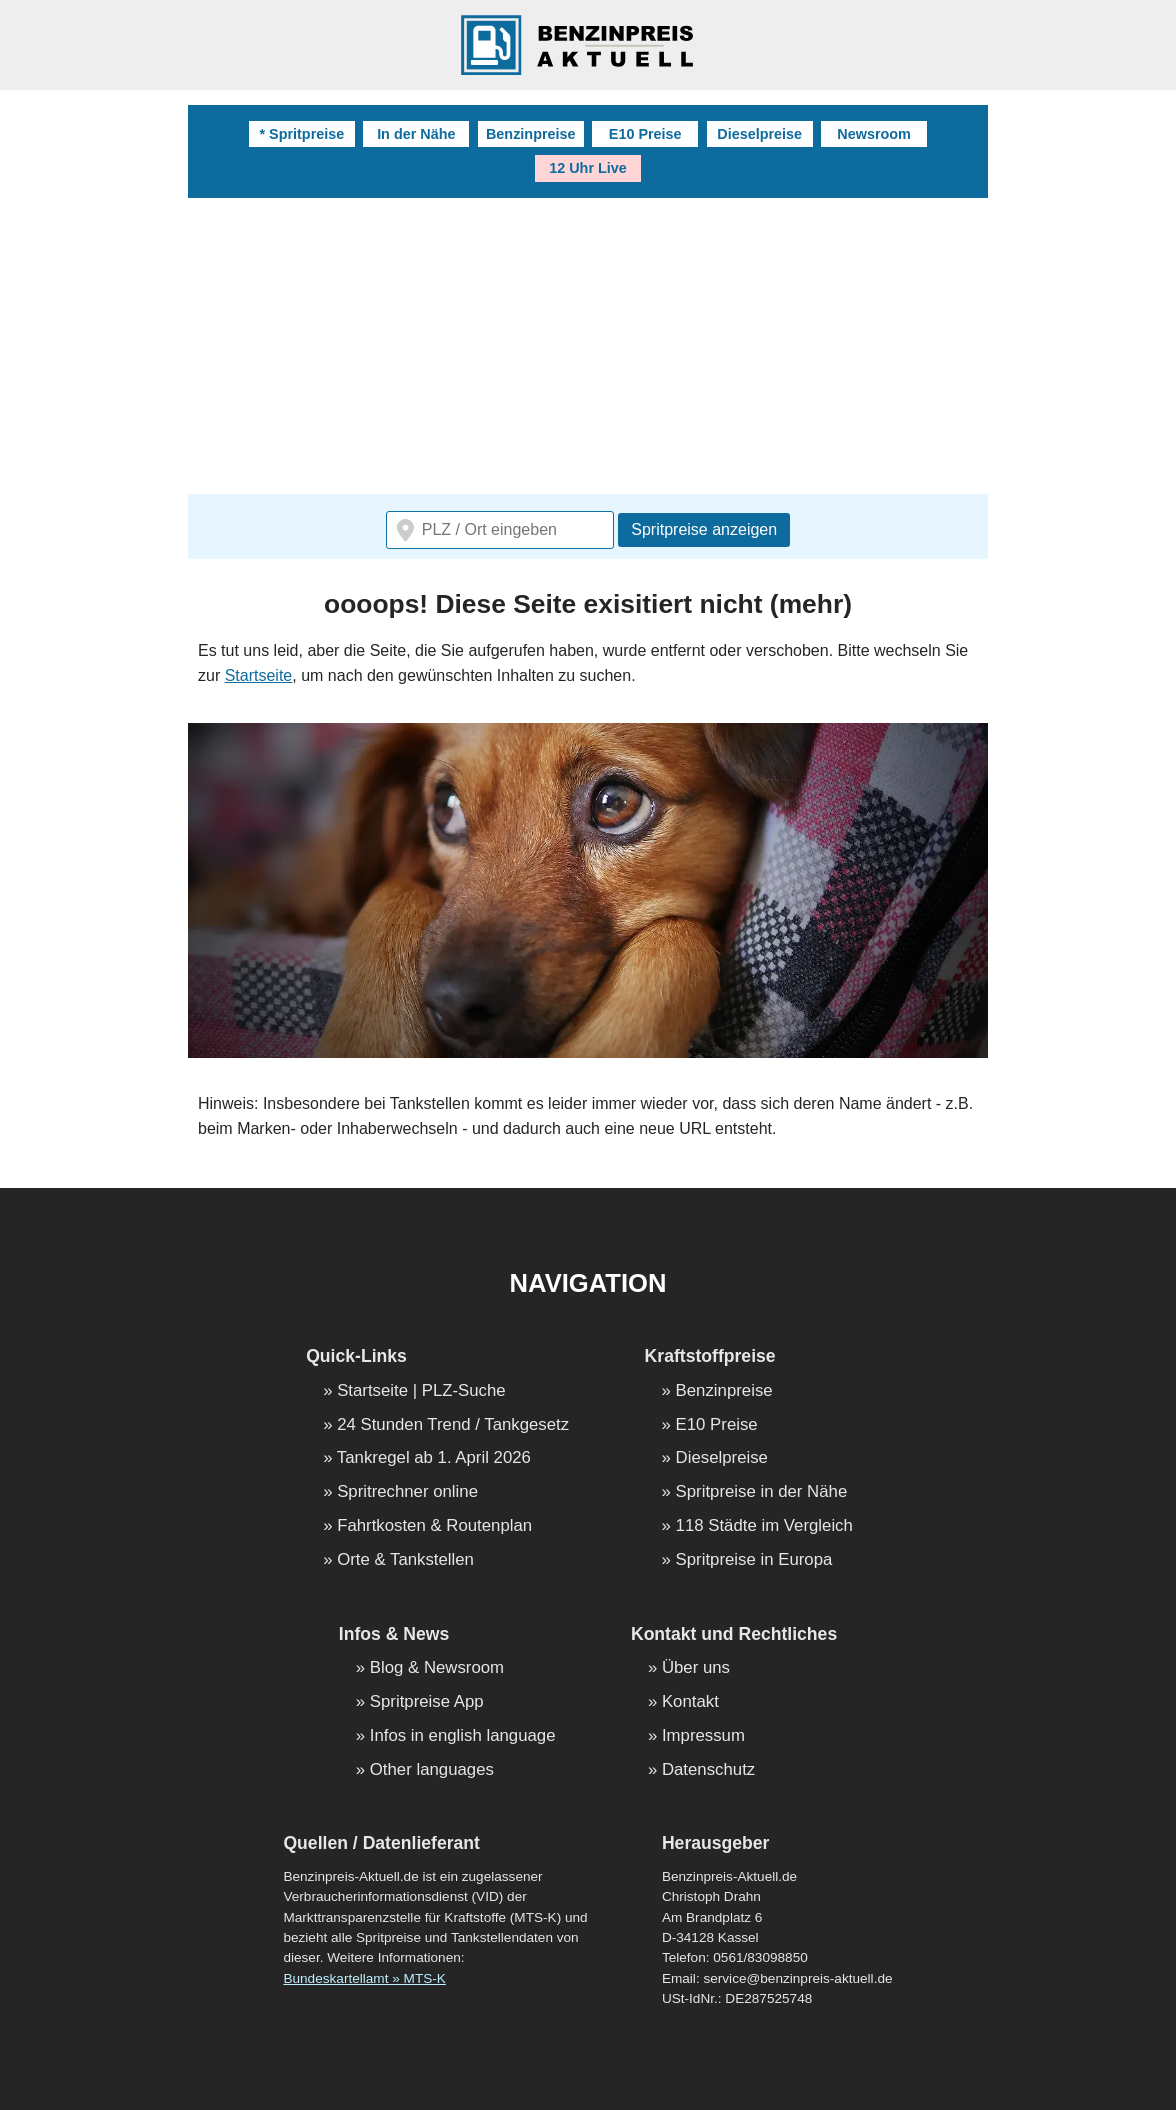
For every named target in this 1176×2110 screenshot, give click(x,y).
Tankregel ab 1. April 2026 (434, 1458)
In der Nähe (416, 134)
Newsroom (874, 134)
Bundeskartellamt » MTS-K (364, 1978)
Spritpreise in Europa (754, 1560)
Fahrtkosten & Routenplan (434, 1526)
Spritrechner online (407, 1492)
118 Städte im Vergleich (764, 1526)
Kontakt (690, 1702)
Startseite (259, 675)
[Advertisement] (588, 348)
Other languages (432, 1770)
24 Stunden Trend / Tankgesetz (453, 1425)
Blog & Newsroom (437, 1668)
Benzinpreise (531, 134)
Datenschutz (708, 1770)
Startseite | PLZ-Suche (421, 1391)
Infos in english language (463, 1736)
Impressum (703, 1736)
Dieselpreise (759, 134)
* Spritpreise (301, 134)
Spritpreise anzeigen (704, 529)
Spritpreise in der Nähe (762, 1492)
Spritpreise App (427, 1702)
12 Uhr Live (588, 168)
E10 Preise (645, 134)
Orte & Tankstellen (405, 1560)
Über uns (696, 1668)
